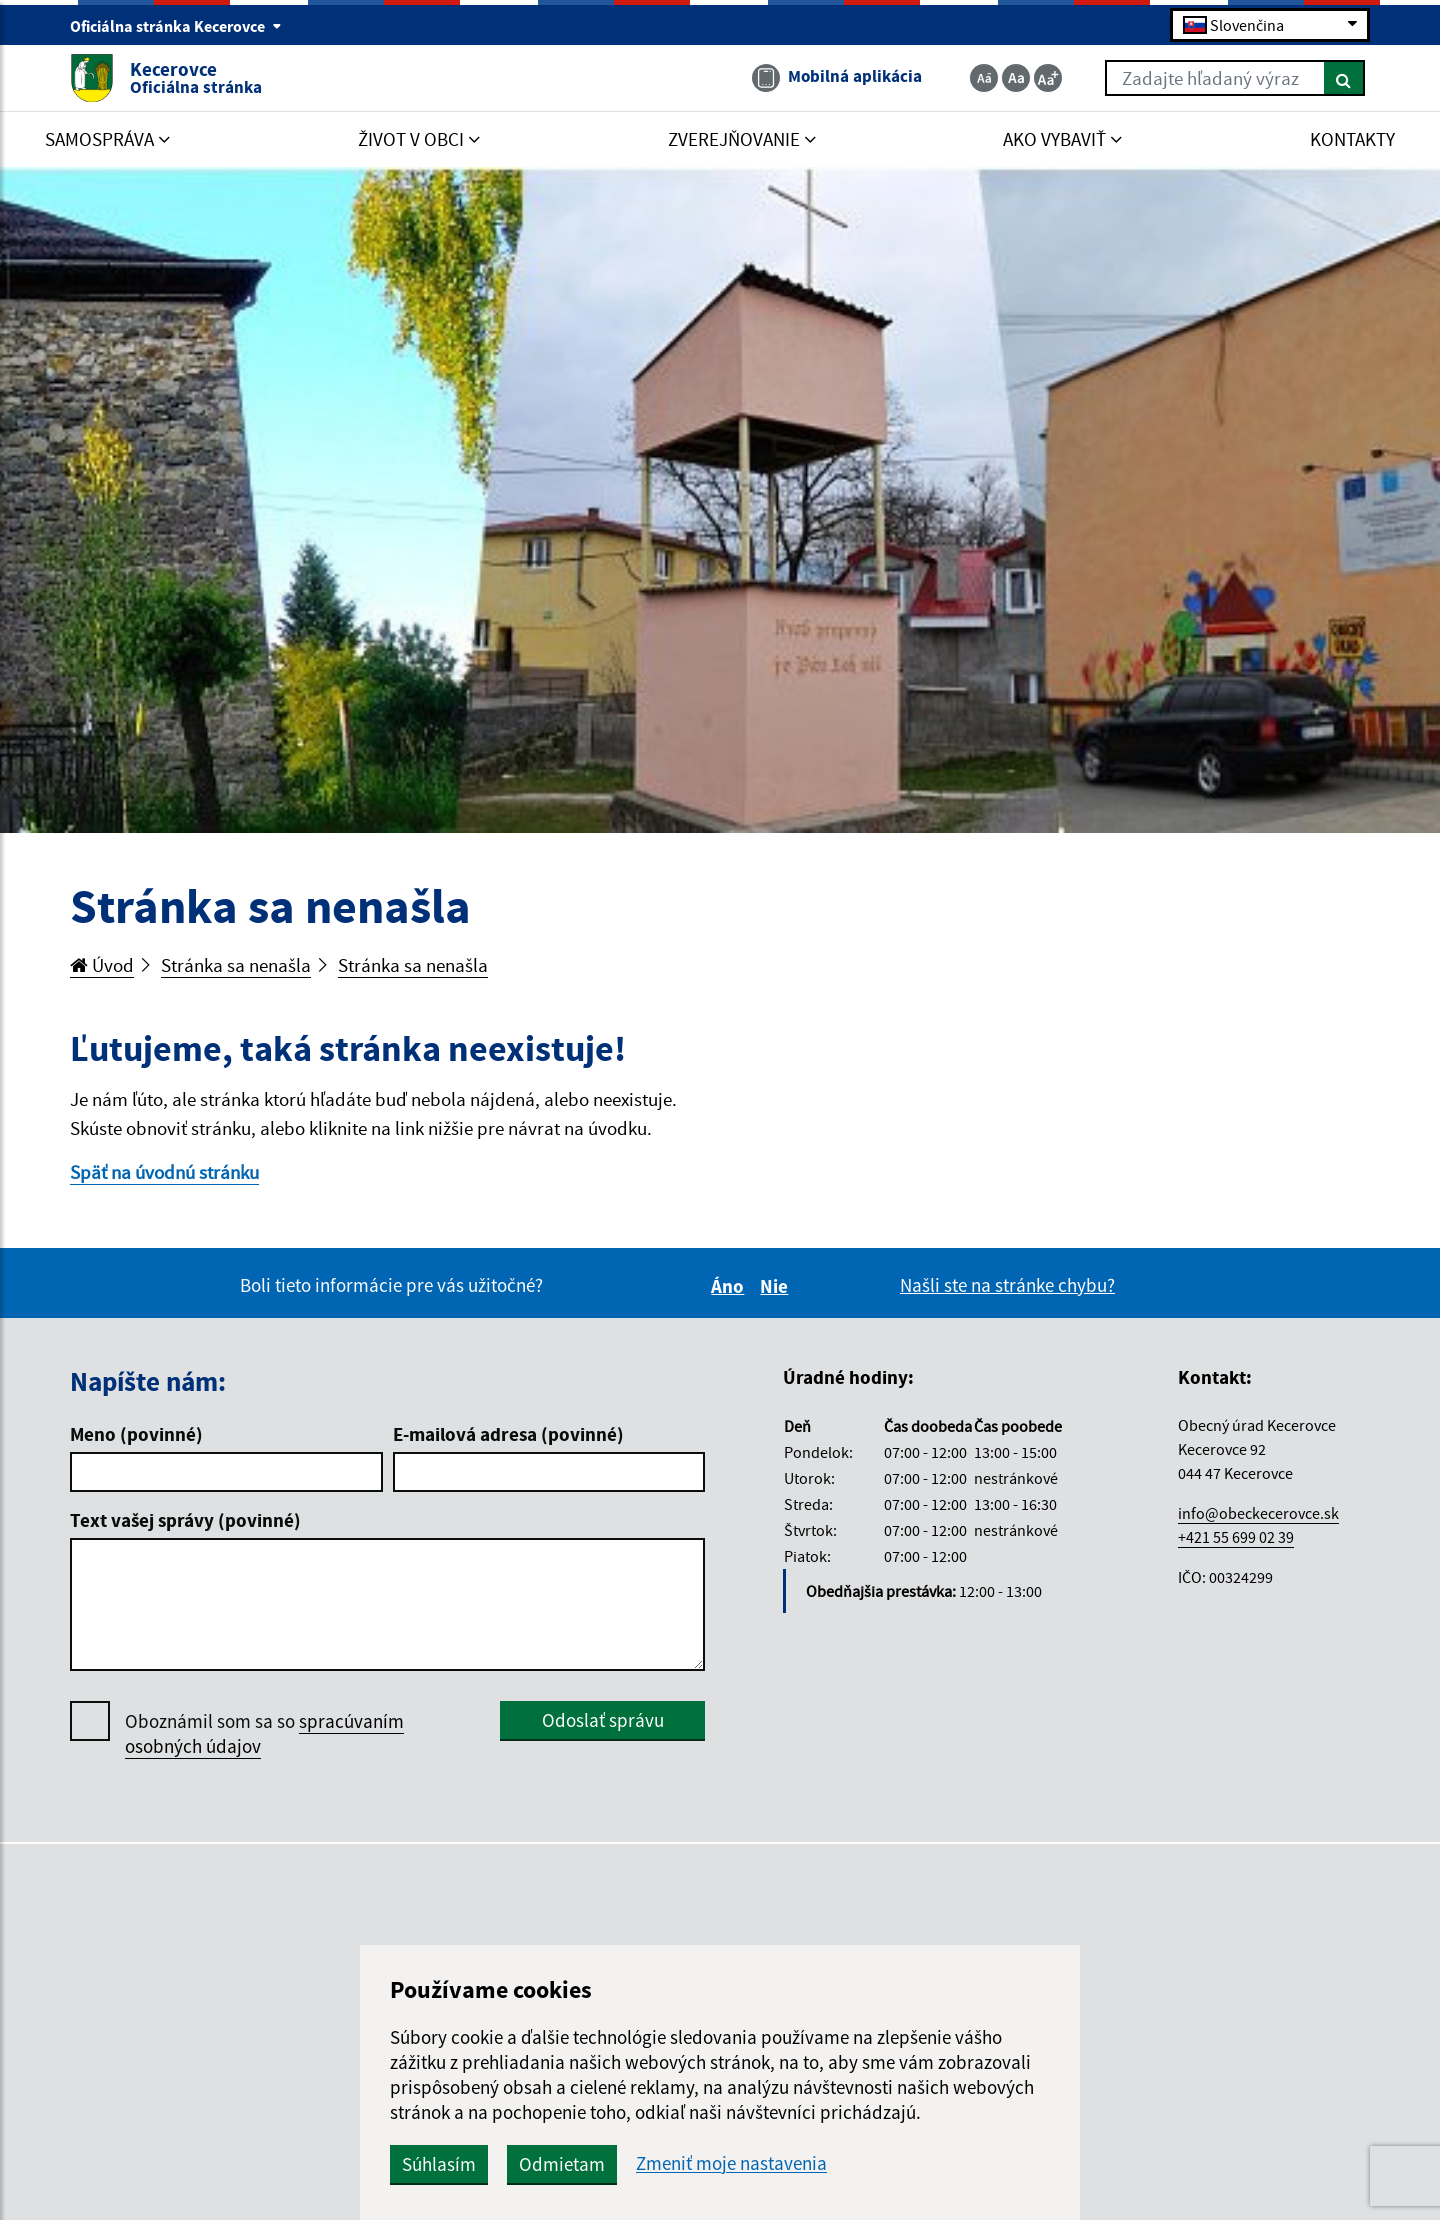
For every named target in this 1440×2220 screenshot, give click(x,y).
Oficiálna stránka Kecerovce (176, 26)
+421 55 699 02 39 (1236, 1537)
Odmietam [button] (562, 2164)
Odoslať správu (603, 1720)
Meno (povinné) (136, 1434)
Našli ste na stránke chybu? (1007, 1285)
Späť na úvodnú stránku (164, 1172)
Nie (777, 1286)
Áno (730, 1286)
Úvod (102, 965)
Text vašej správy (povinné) (185, 1520)
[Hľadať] (1344, 78)
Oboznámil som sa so (264, 1734)
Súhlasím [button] (439, 2164)
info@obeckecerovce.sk (1258, 1513)
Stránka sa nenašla (236, 965)
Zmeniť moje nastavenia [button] (731, 2163)
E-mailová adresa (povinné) (508, 1434)
